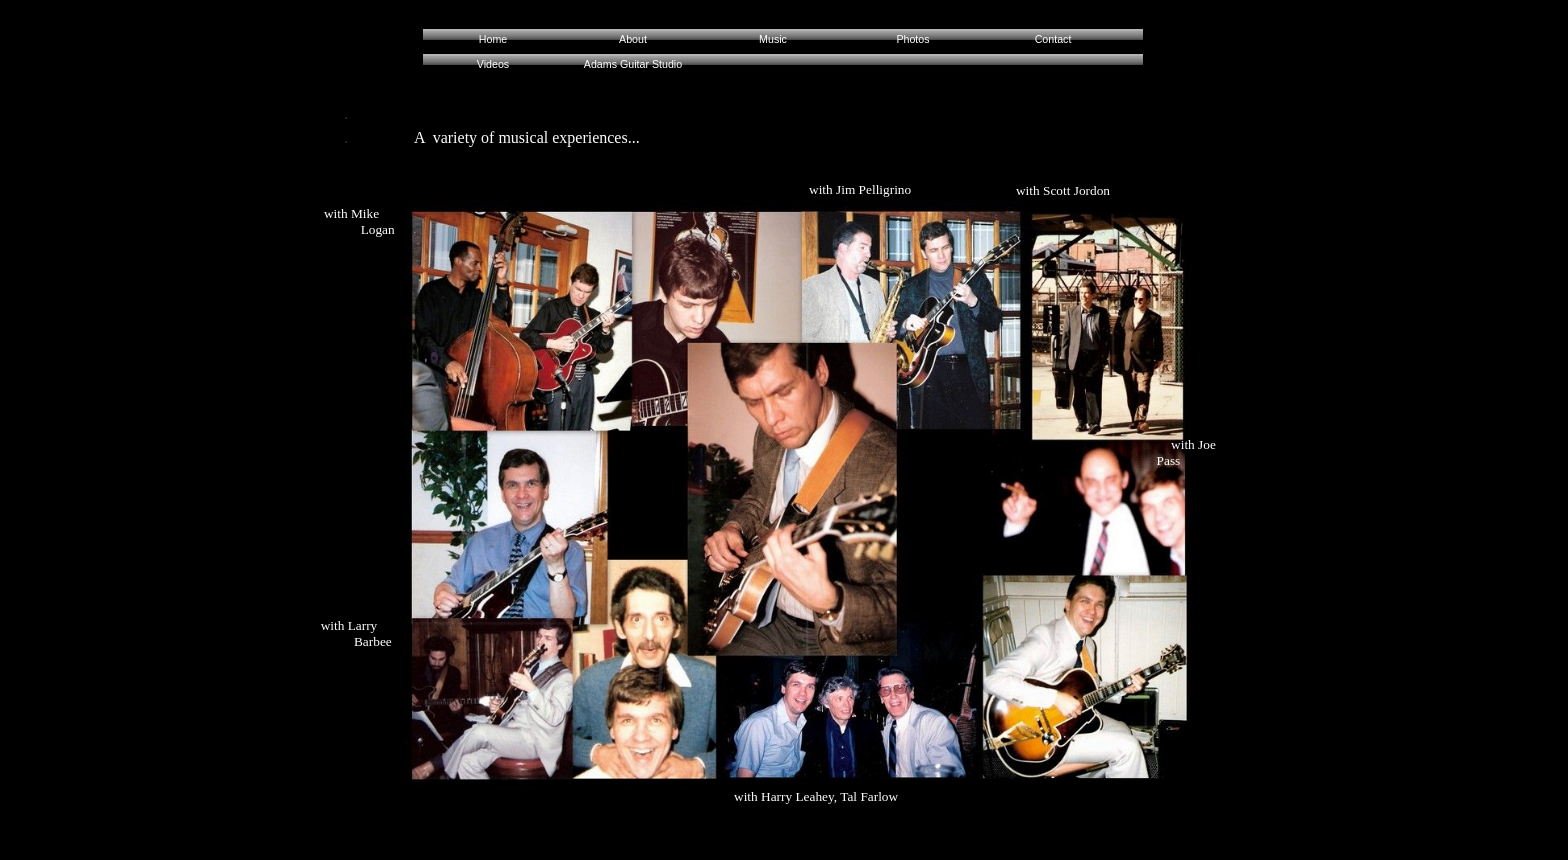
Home (493, 39)
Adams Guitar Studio (633, 64)
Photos (912, 39)
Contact (1053, 39)
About (633, 39)
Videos (493, 64)
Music (773, 39)
